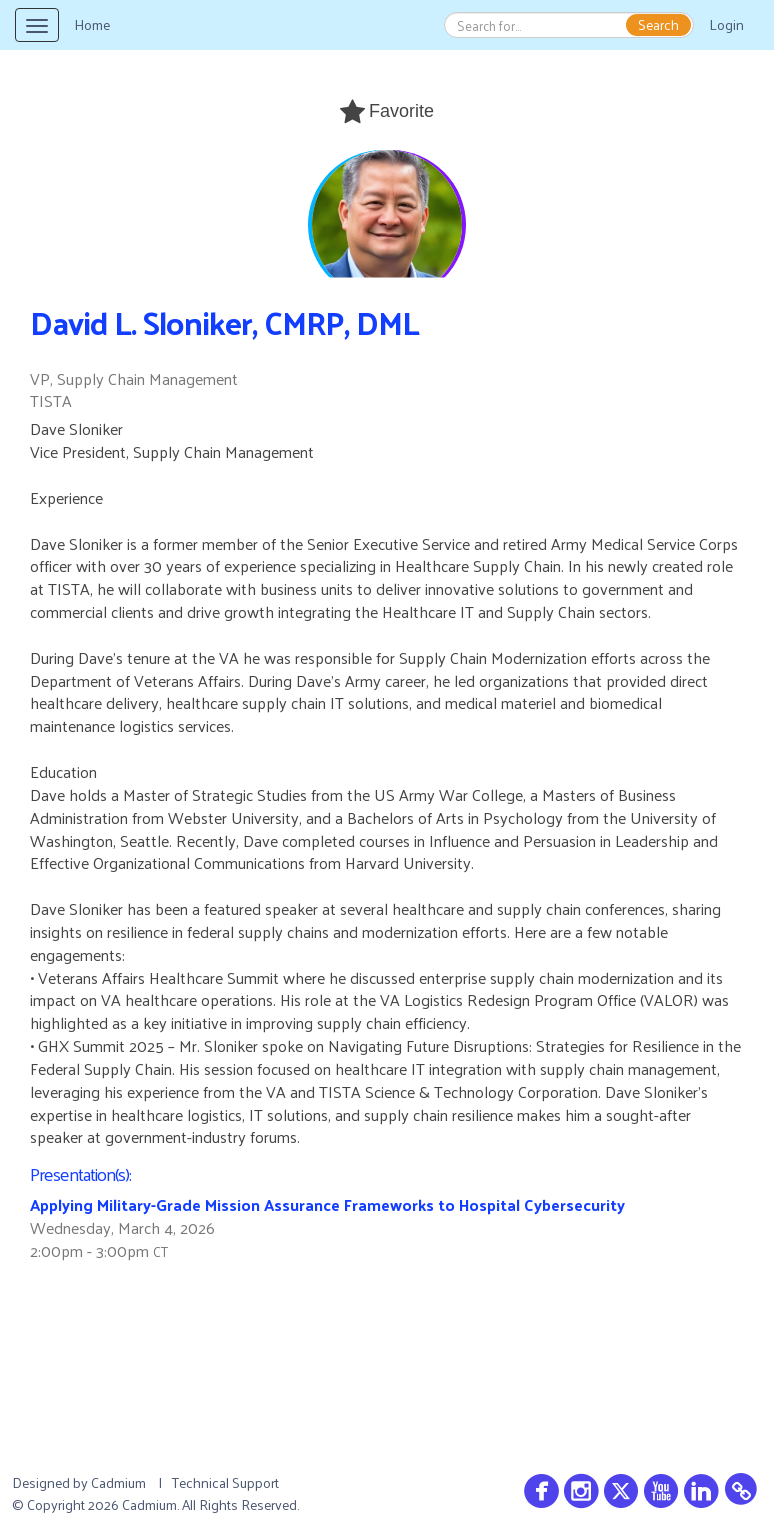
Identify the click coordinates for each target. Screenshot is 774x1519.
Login (726, 24)
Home (92, 24)
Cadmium (118, 1482)
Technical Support (225, 1482)
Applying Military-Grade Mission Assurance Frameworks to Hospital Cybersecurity (327, 1204)
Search (658, 25)
